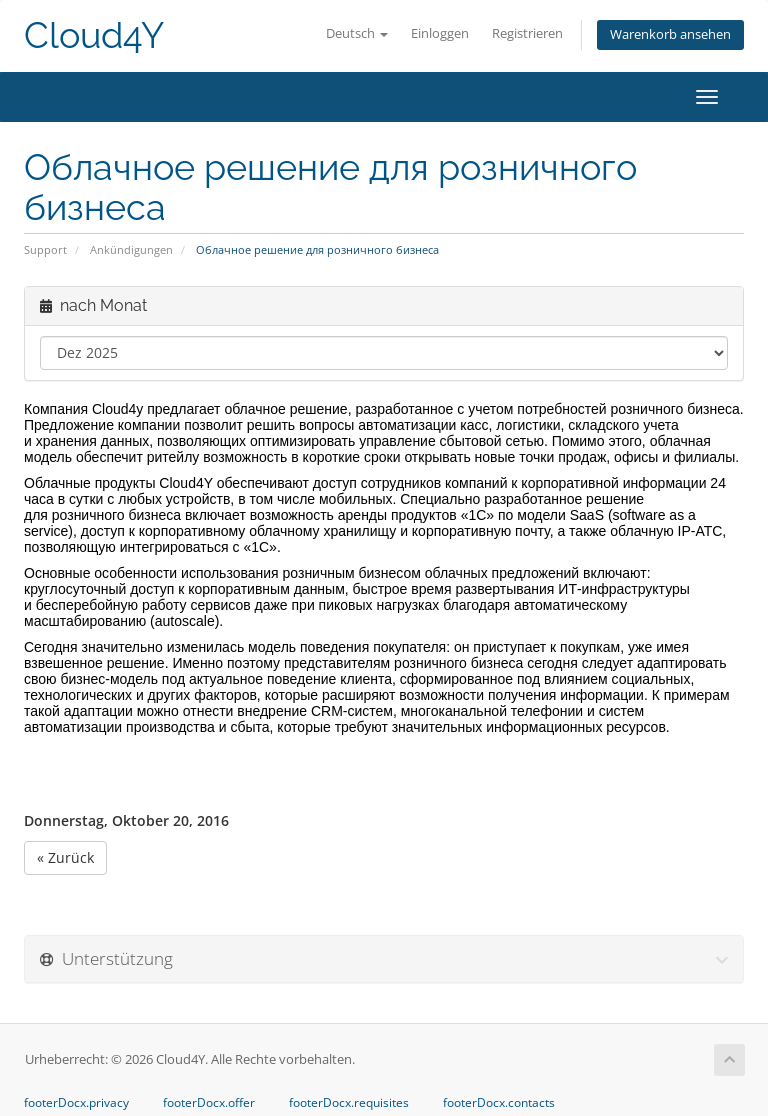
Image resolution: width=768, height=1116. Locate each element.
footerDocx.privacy (76, 1103)
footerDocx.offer (209, 1103)
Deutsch (357, 33)
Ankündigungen (131, 249)
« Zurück (65, 857)
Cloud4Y (94, 35)
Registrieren (527, 33)
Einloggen (440, 33)
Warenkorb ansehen (670, 34)
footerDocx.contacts (499, 1103)
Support (45, 249)
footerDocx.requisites (349, 1103)
